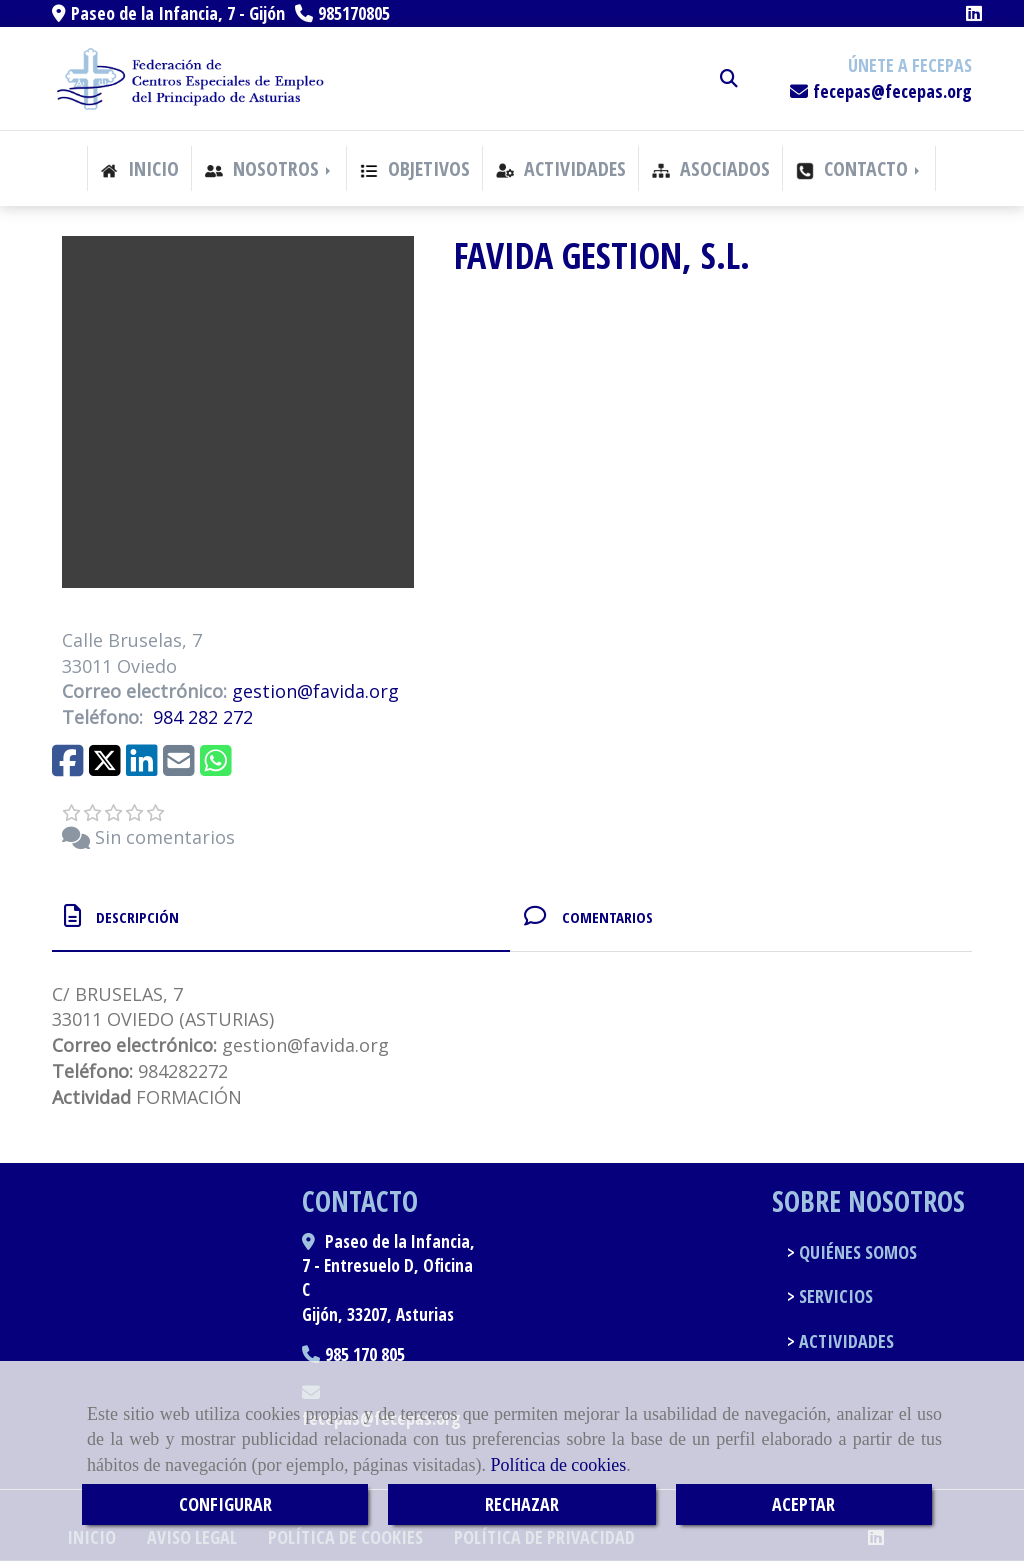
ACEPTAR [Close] (803, 1504)
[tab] (281, 916)
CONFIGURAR (225, 1504)
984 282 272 (203, 717)
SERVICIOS (834, 1296)
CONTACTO (859, 168)
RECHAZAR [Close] (522, 1504)
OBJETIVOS (415, 168)
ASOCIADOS (711, 168)
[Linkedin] (974, 13)
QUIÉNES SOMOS (856, 1252)
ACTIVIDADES (561, 168)
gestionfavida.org (315, 691)
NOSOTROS (269, 168)
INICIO (139, 168)
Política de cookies (558, 1465)
